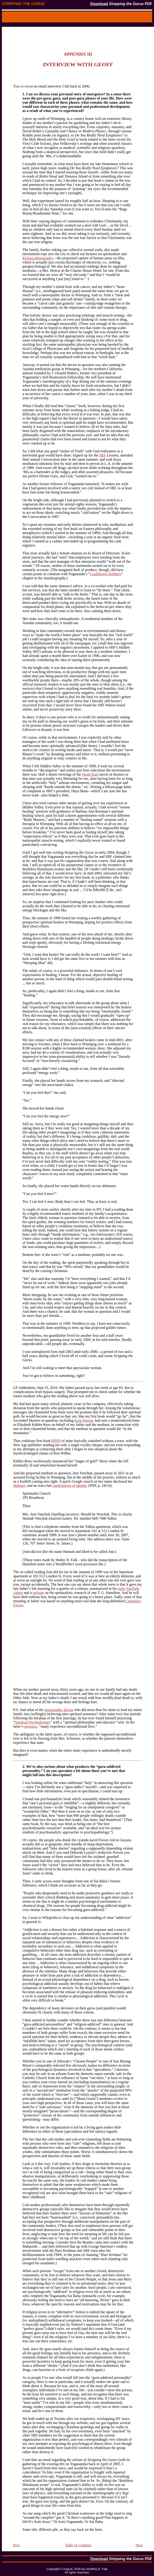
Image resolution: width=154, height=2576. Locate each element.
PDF (56, 1441)
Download (99, 4)
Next (139, 2545)
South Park (90, 774)
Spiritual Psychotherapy (32, 1722)
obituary (19, 1486)
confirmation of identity (69, 1486)
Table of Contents (78, 2545)
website (38, 1593)
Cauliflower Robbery (105, 574)
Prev (16, 2545)
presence (30, 1726)
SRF (102, 455)
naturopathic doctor (58, 1710)
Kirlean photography (37, 258)
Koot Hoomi (83, 1420)
